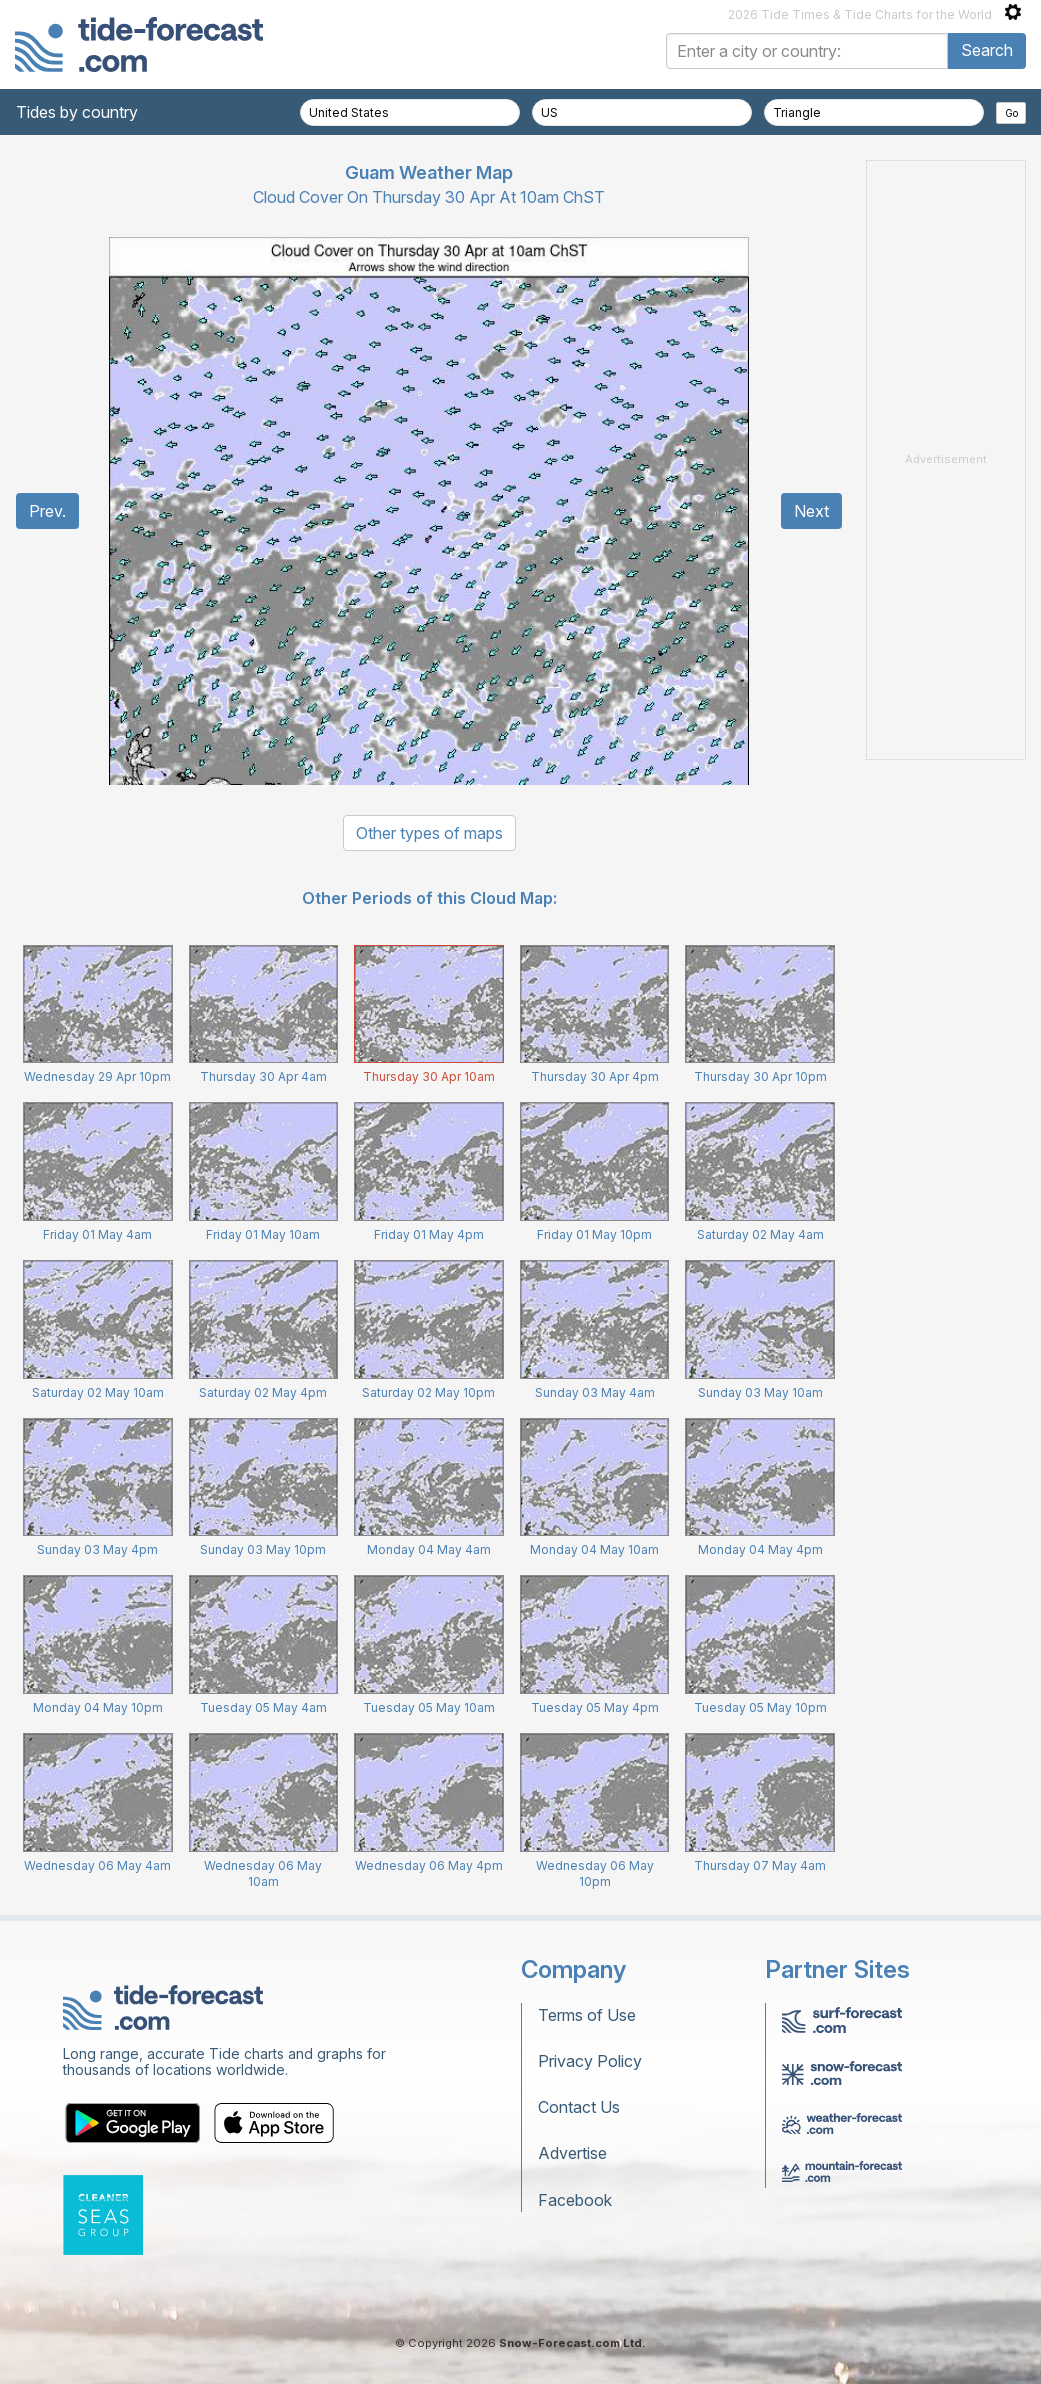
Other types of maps (429, 833)
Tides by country (77, 112)
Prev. (47, 511)
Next (811, 511)
